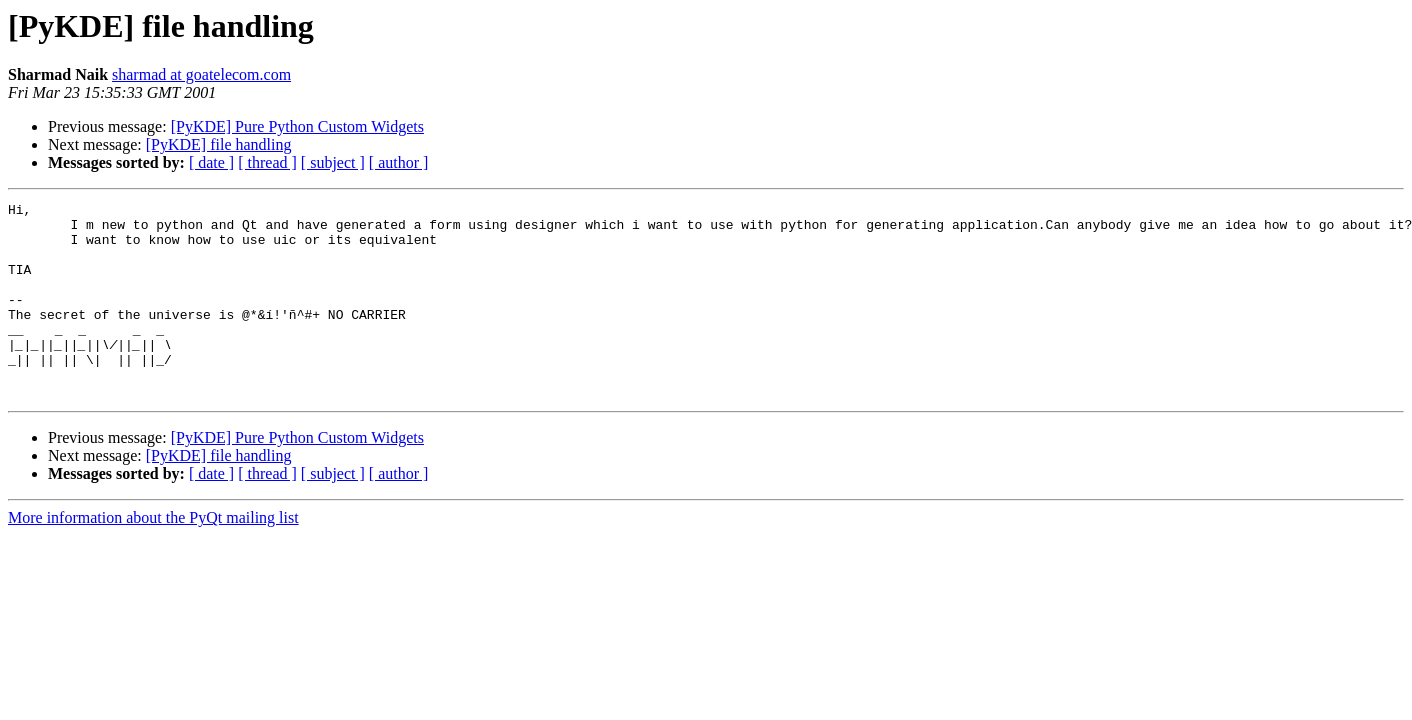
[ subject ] (333, 162)
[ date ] (211, 162)
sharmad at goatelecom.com (201, 74)
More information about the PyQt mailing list (153, 556)
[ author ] (399, 162)
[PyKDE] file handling (219, 144)
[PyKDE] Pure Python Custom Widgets (297, 126)
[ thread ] (267, 162)
